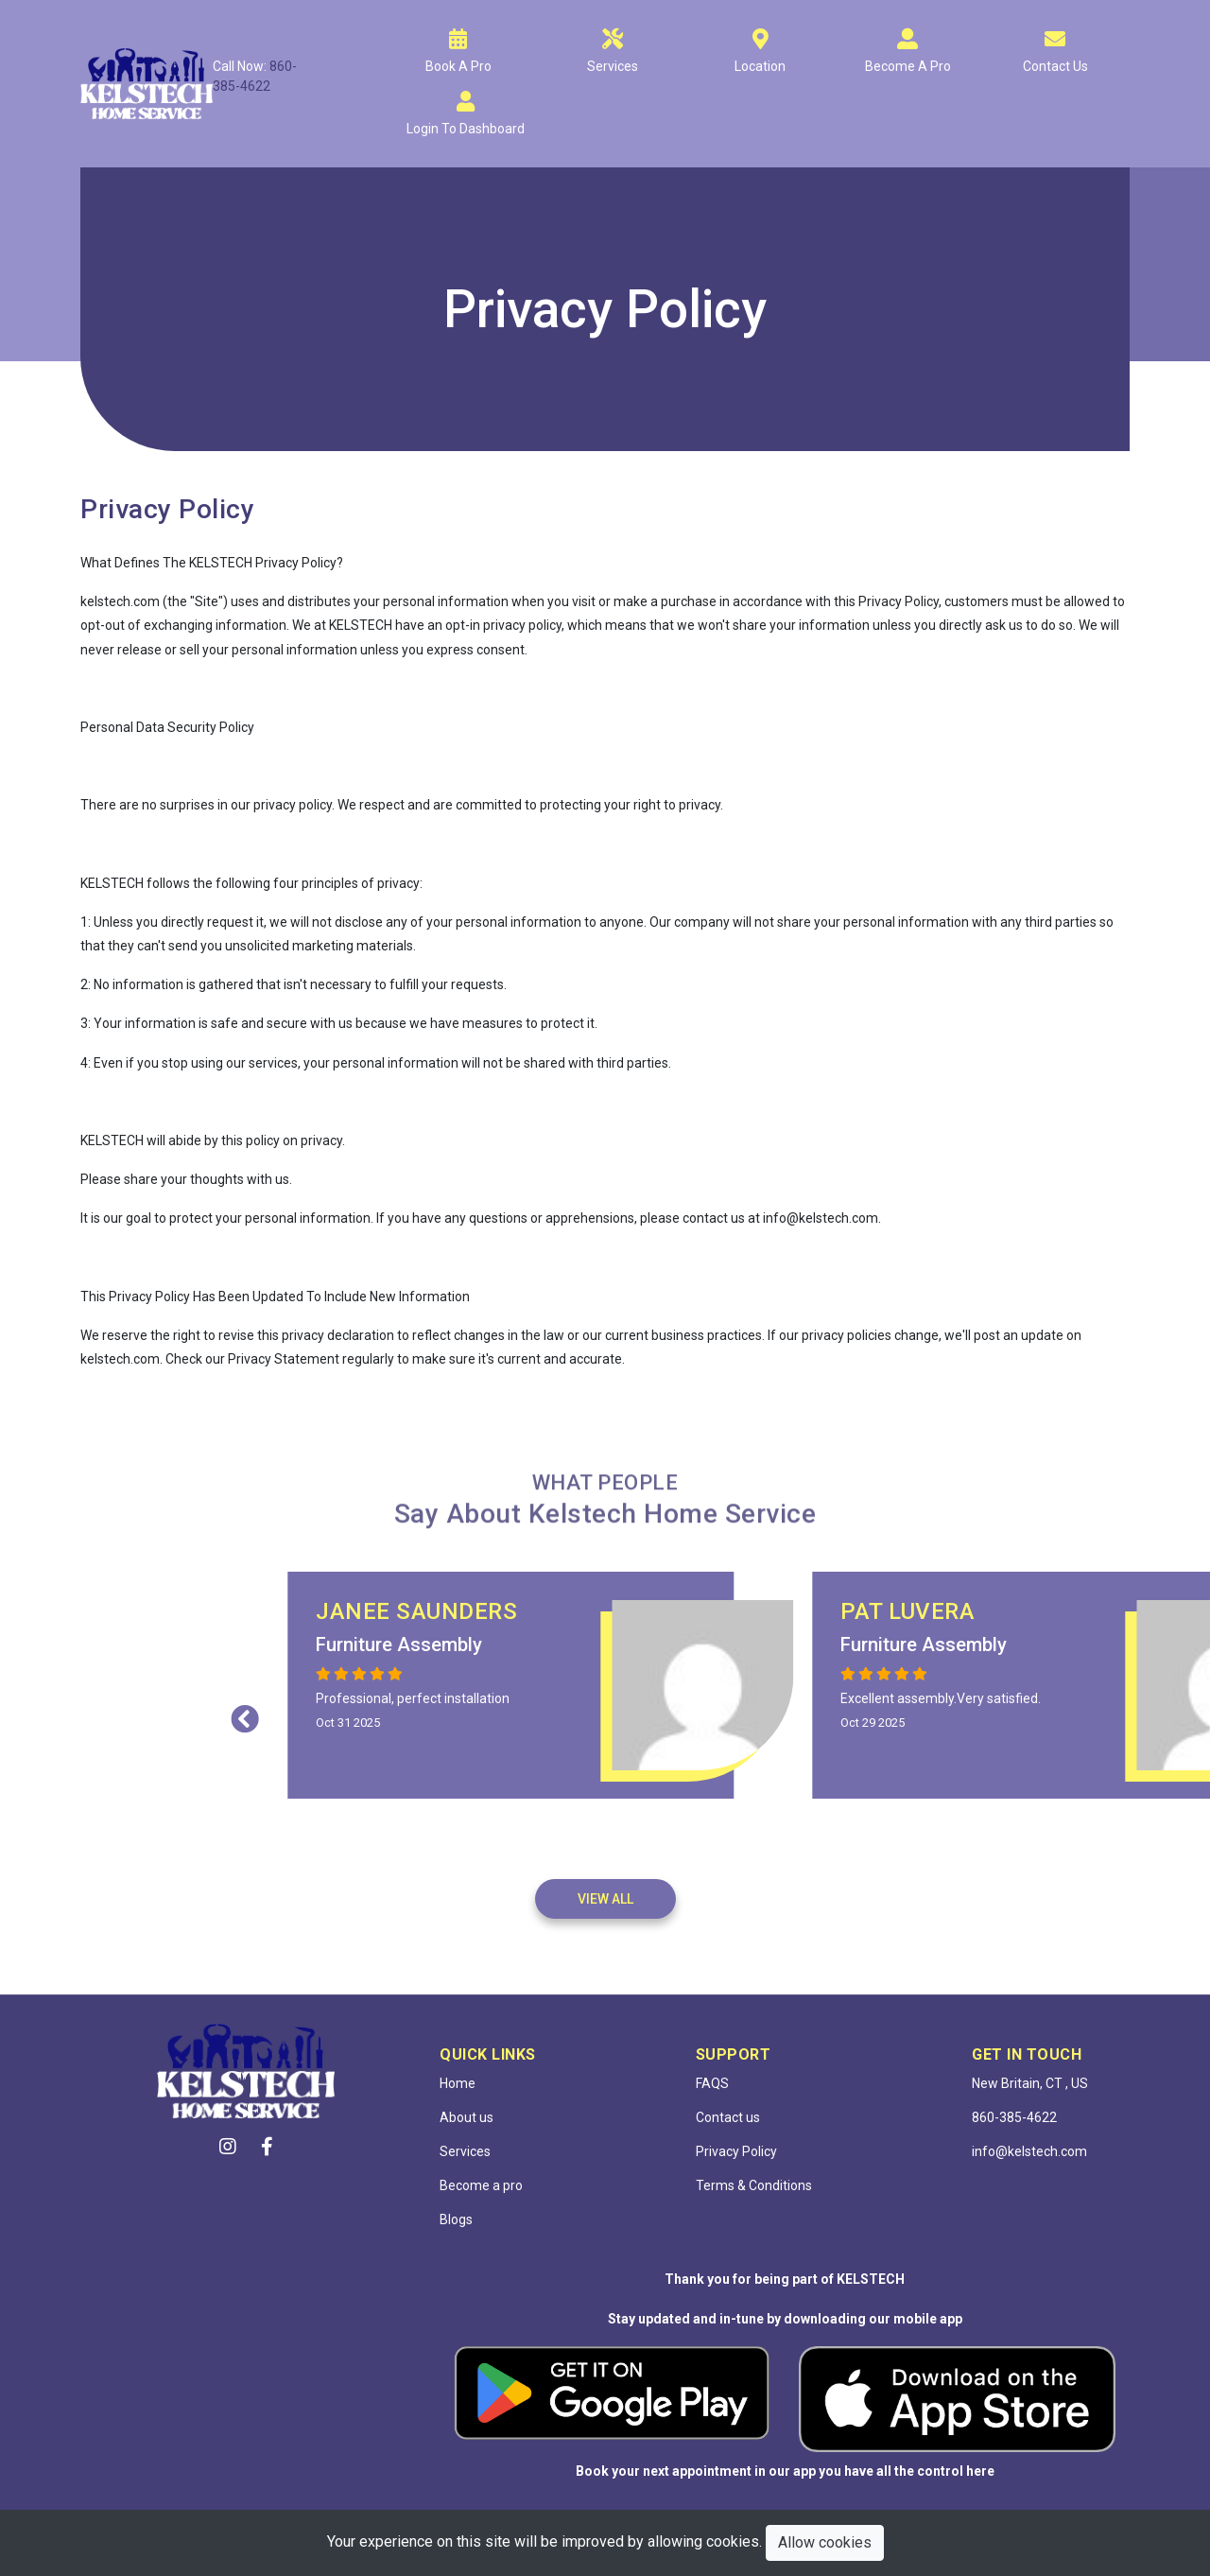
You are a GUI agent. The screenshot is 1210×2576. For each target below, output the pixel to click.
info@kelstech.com (1029, 2151)
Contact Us (1055, 66)
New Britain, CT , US (1030, 2083)
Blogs (456, 2219)
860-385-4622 (1014, 2117)
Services (612, 66)
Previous (579, 1714)
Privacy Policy (736, 2151)
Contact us (728, 2117)
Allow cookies (825, 2542)
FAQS (712, 2083)
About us (466, 2117)
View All (605, 1898)
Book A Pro (458, 66)
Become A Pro (908, 66)
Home (457, 2083)
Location (760, 66)
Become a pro (481, 2185)
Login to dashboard (465, 128)
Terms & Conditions (754, 2185)
